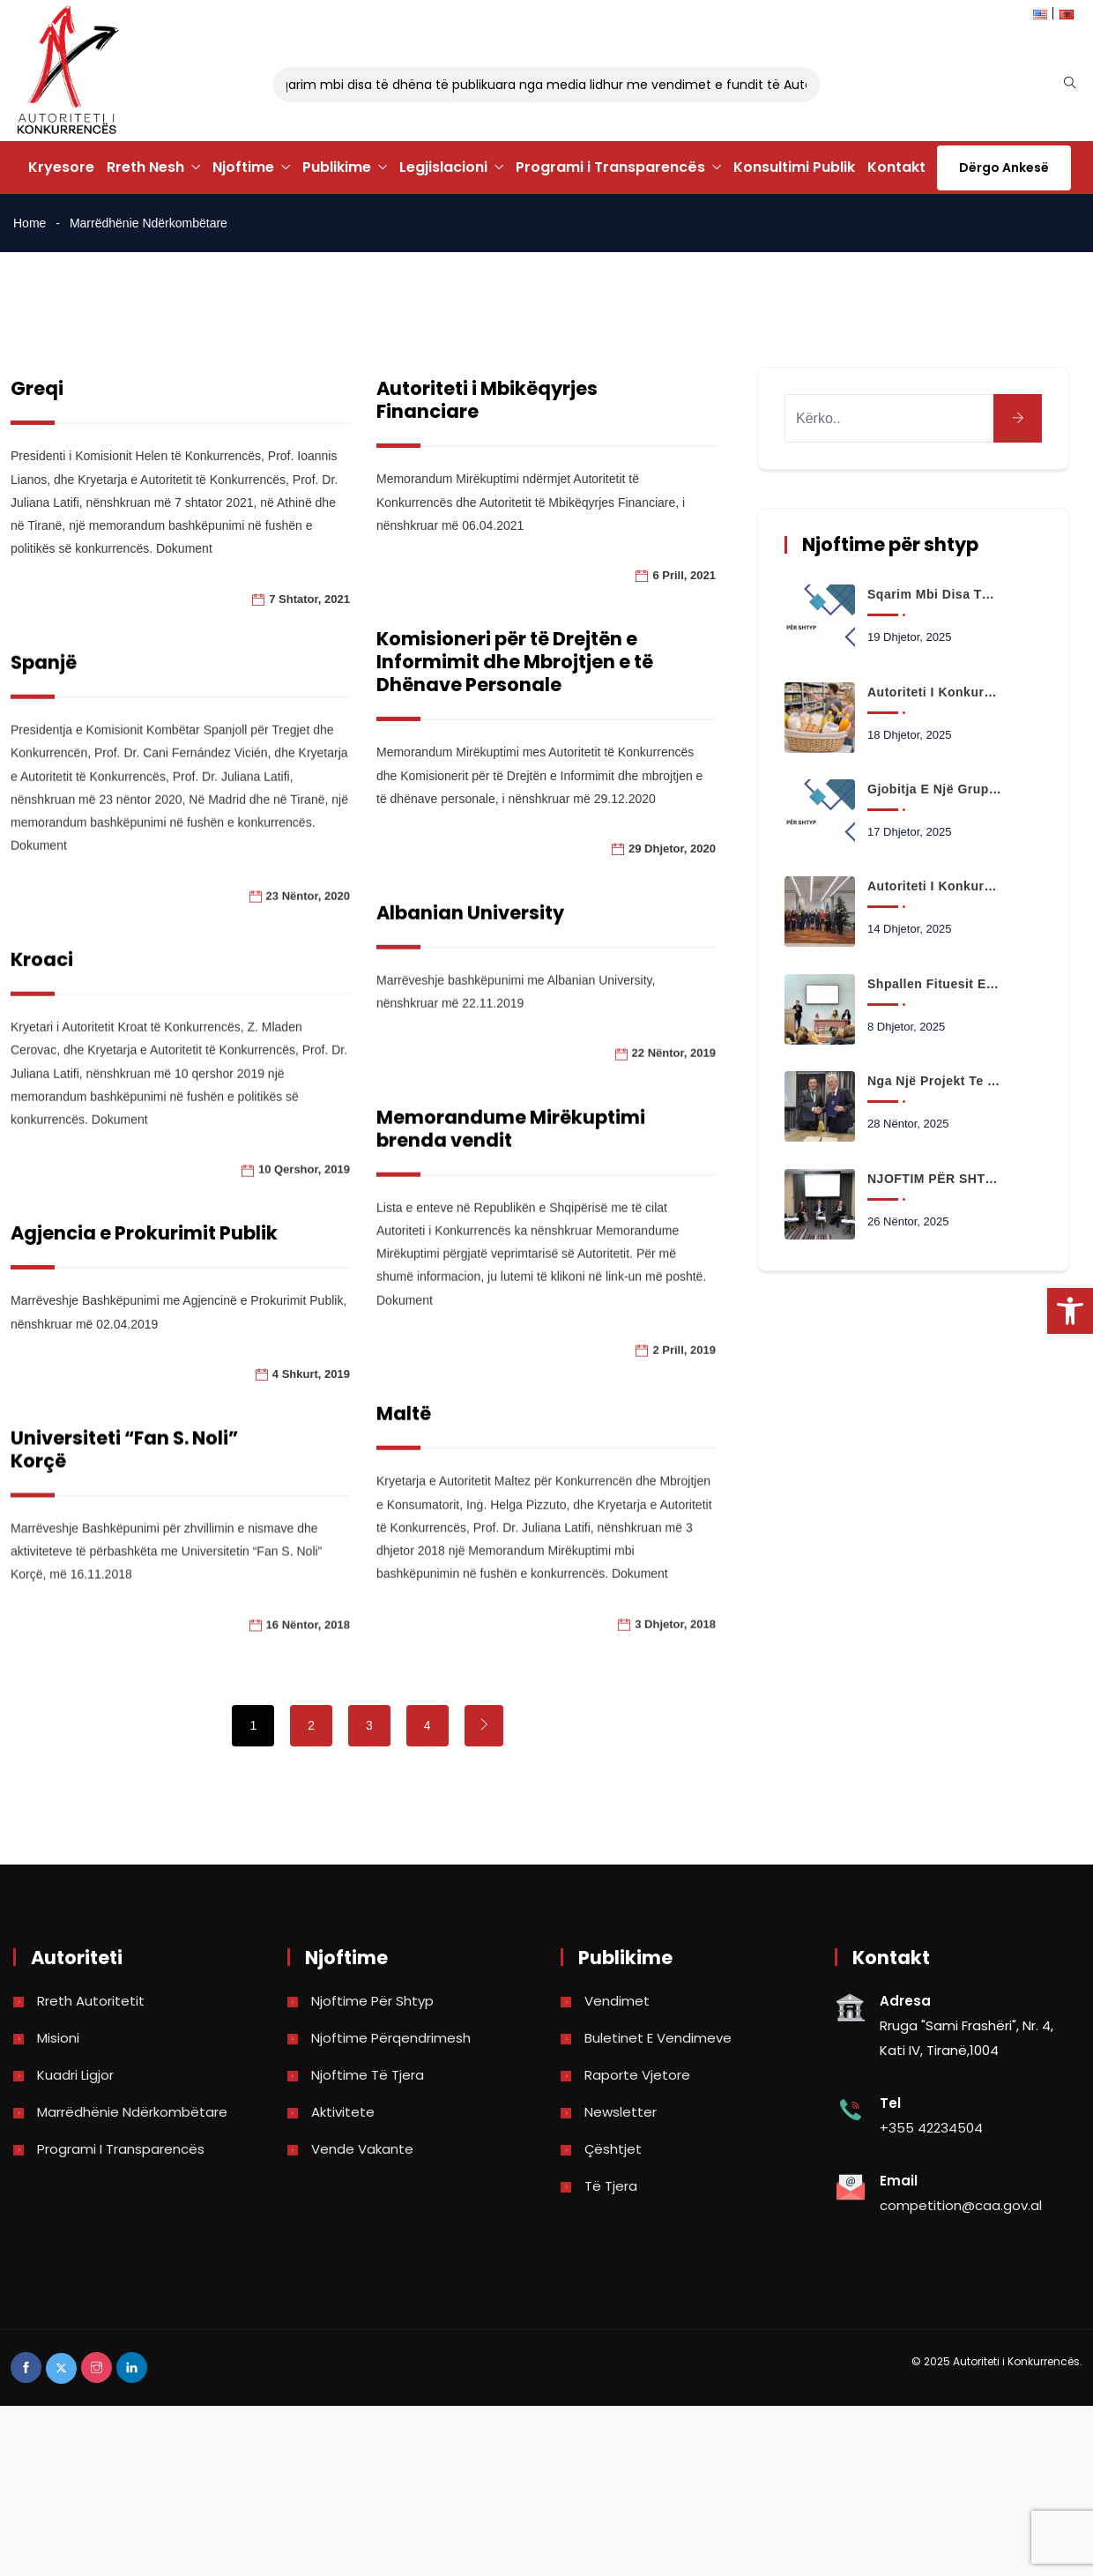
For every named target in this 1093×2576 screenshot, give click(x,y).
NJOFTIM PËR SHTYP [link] (934, 1179)
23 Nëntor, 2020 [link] (308, 915)
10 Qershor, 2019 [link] (304, 1189)
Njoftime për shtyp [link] (372, 2001)
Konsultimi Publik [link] (794, 167)
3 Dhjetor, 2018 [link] (630, 1684)
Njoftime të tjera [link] (367, 2075)
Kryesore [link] (61, 167)
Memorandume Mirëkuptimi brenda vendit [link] (465, 1168)
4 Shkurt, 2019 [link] (311, 1411)
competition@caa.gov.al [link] (961, 2205)
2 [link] (311, 1725)
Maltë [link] (358, 1474)
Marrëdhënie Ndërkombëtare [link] (132, 2112)
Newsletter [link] (620, 2112)
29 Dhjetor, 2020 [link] (627, 848)
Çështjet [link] (613, 2149)
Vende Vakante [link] (362, 2149)
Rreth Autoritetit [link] (91, 2001)
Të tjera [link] (610, 2186)
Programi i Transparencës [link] (610, 167)
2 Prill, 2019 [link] (640, 1389)
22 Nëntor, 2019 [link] (629, 1093)
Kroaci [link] (42, 980)
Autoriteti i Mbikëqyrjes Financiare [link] (442, 400)
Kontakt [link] (896, 167)
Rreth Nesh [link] (145, 167)
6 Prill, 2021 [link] (640, 575)
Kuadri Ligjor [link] (75, 2075)
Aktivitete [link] (343, 2112)
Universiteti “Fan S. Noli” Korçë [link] (124, 1509)
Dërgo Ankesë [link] (1004, 167)
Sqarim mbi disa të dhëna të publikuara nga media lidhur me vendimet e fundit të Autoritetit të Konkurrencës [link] (580, 84)
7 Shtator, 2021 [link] (309, 599)
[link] (1070, 1311)
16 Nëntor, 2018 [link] (308, 1685)
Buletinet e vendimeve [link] (658, 2038)
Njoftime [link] (243, 167)
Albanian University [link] (425, 952)
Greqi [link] (37, 388)
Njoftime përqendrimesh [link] (391, 2038)
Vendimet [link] (617, 2001)
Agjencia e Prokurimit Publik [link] (144, 1271)
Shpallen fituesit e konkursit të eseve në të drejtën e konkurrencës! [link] (934, 984)
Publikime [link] (336, 167)
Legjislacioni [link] (443, 167)
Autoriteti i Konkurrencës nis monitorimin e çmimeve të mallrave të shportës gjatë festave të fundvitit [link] (934, 692)
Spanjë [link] (44, 683)
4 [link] (427, 1725)
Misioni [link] (58, 2038)
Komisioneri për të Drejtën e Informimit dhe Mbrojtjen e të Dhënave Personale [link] (469, 661)
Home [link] (29, 223)
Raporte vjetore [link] (637, 2075)
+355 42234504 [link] (931, 2127)
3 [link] (369, 1725)
